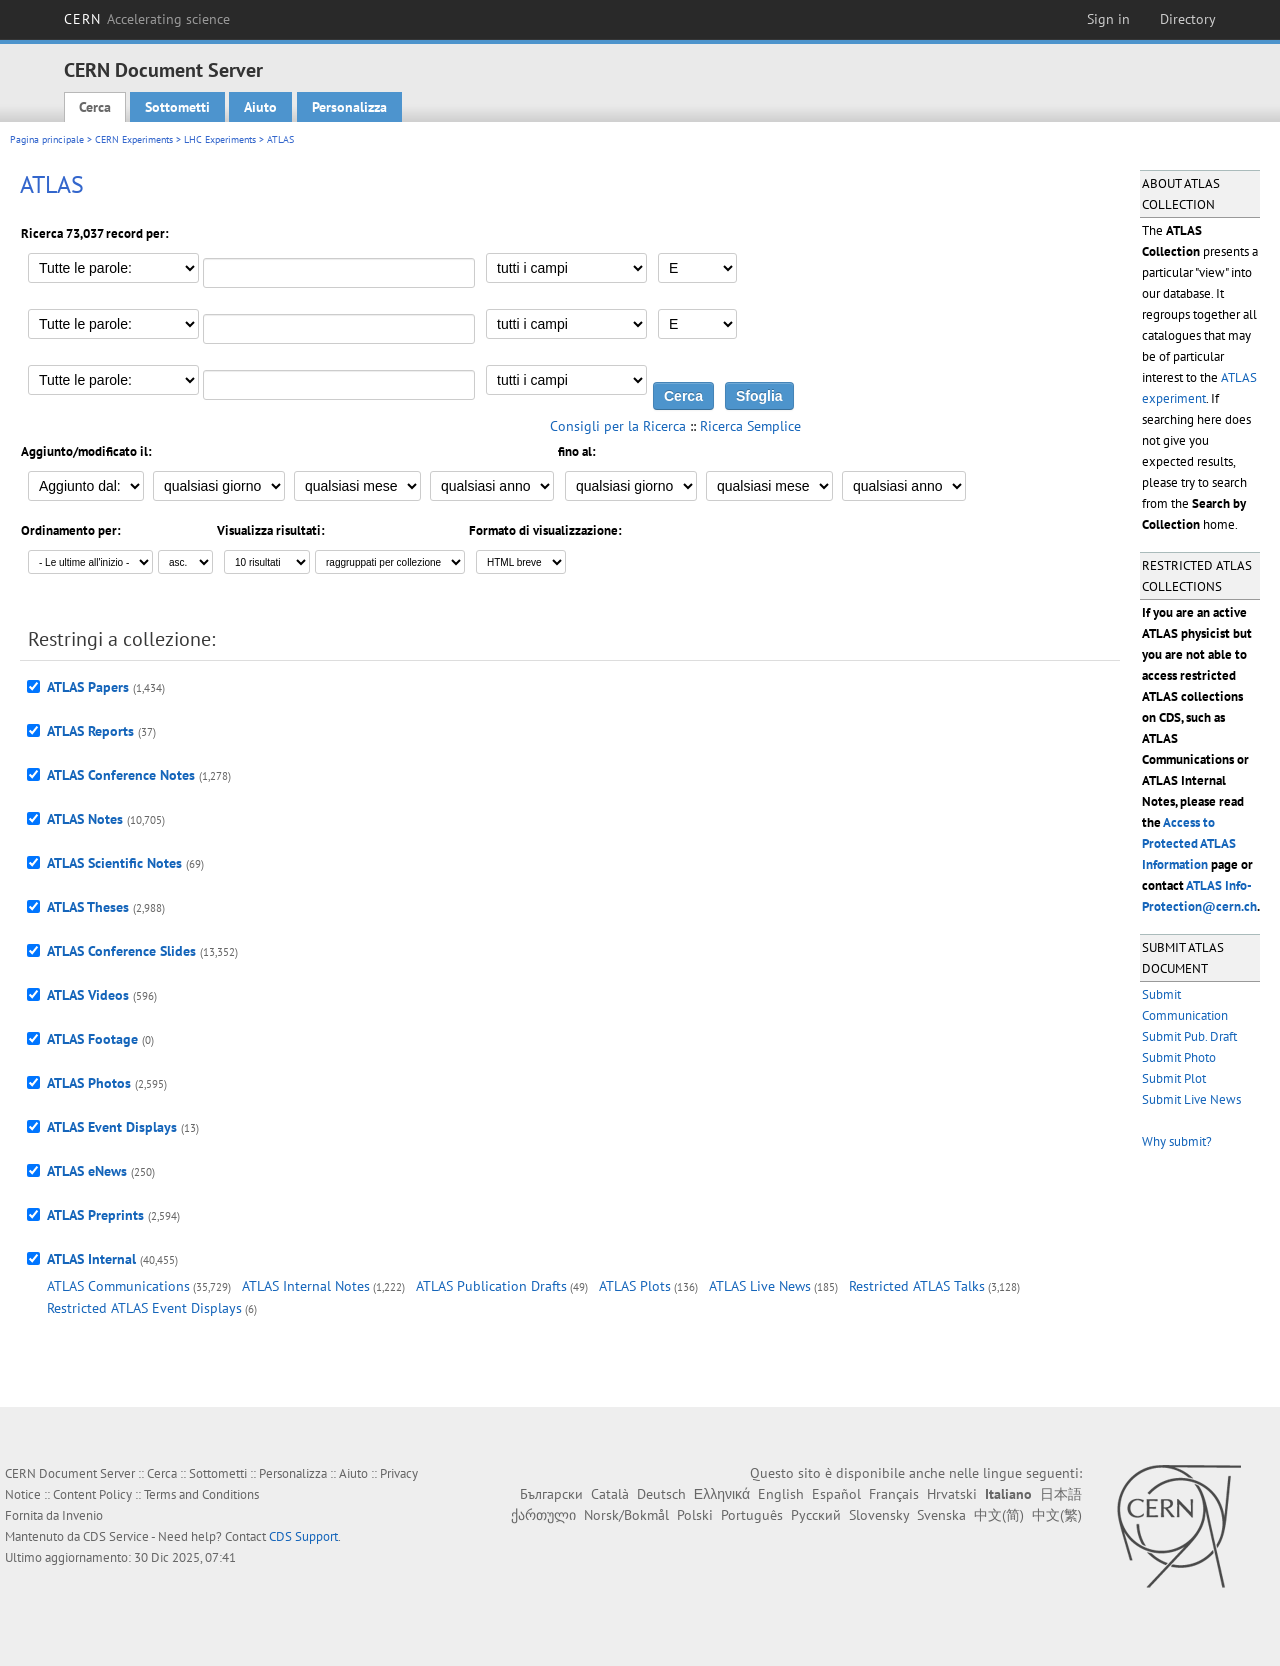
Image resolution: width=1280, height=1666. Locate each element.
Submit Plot (1174, 1078)
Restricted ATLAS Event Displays (144, 1308)
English (781, 1494)
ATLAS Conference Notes (121, 775)
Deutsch (661, 1494)
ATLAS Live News (760, 1286)
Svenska (941, 1515)
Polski (695, 1515)
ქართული (543, 1515)
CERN (147, 19)
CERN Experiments (134, 139)
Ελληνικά (722, 1494)
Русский (816, 1515)
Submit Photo (1179, 1057)
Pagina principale (47, 139)
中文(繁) (1057, 1515)
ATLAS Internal (91, 1259)
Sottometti (177, 107)
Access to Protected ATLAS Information (1189, 843)
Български (551, 1494)
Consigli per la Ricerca (618, 426)
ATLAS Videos (88, 995)
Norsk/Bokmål (626, 1515)
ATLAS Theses (88, 907)
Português (752, 1515)
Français (894, 1494)
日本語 (1061, 1494)
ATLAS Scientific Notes (114, 863)
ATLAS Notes (85, 819)
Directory (1188, 19)
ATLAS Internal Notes (306, 1286)
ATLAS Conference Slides (121, 951)
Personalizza (349, 107)
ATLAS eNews (87, 1171)
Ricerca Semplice (750, 426)
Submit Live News (1191, 1099)
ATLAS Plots (635, 1286)
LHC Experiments (220, 139)
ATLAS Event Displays (112, 1127)
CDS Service (116, 1536)
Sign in (1108, 19)
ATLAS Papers (88, 687)
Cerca (95, 107)
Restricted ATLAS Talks (917, 1286)
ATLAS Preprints (95, 1215)
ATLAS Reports (90, 731)
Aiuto (260, 107)
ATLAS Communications (118, 1286)
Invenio (82, 1515)
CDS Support (303, 1536)
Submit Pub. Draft (1189, 1036)
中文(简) (999, 1515)
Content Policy (92, 1494)
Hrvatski (952, 1494)
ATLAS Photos (89, 1083)
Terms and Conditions (201, 1494)
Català (610, 1494)
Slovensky (879, 1515)
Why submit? (1177, 1141)
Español (836, 1494)
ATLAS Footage (92, 1039)
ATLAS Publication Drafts (491, 1286)
